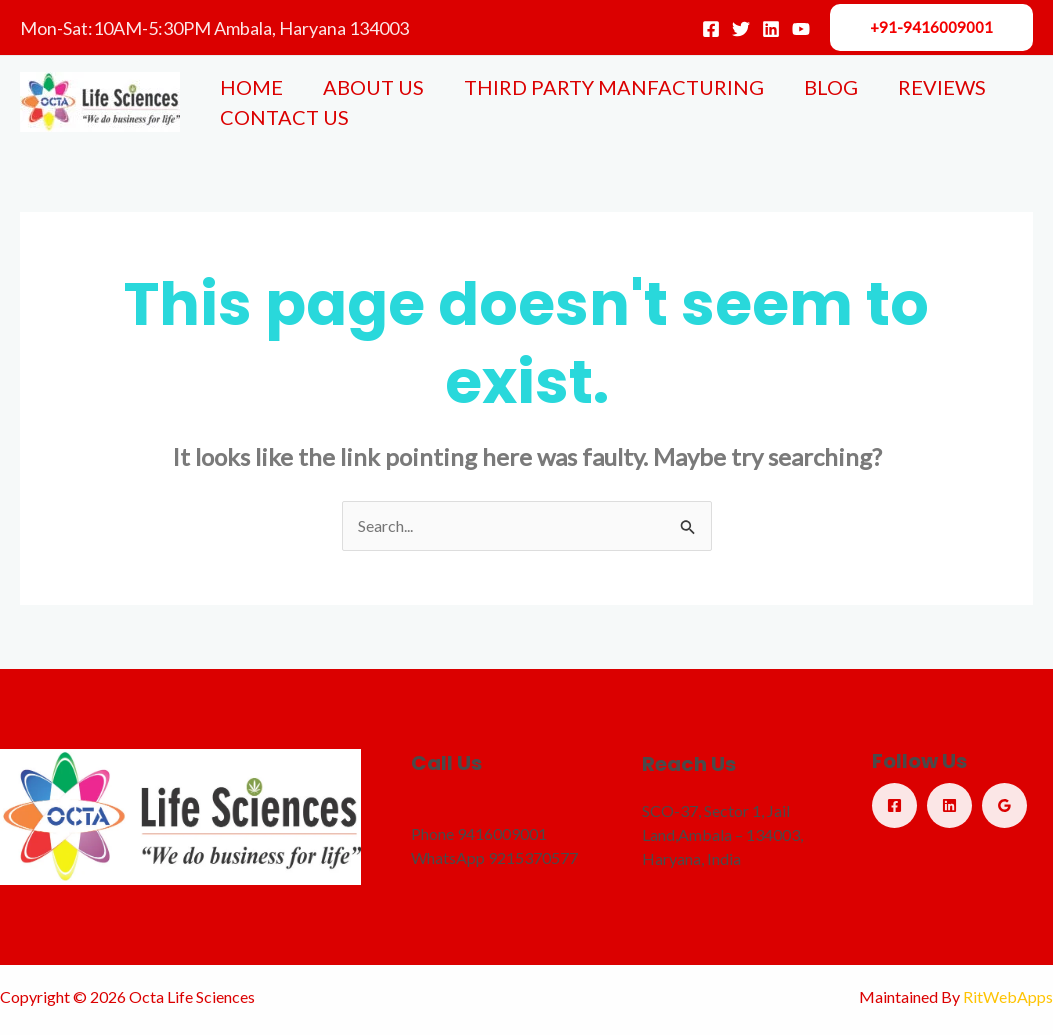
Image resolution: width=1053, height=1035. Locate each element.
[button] (931, 27)
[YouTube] (801, 29)
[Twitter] (741, 29)
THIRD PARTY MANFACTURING (614, 87)
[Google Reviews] (1004, 805)
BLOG (831, 87)
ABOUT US (373, 87)
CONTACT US (284, 117)
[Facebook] (711, 29)
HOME (251, 87)
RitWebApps (1008, 996)
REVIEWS (942, 87)
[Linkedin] (771, 29)
